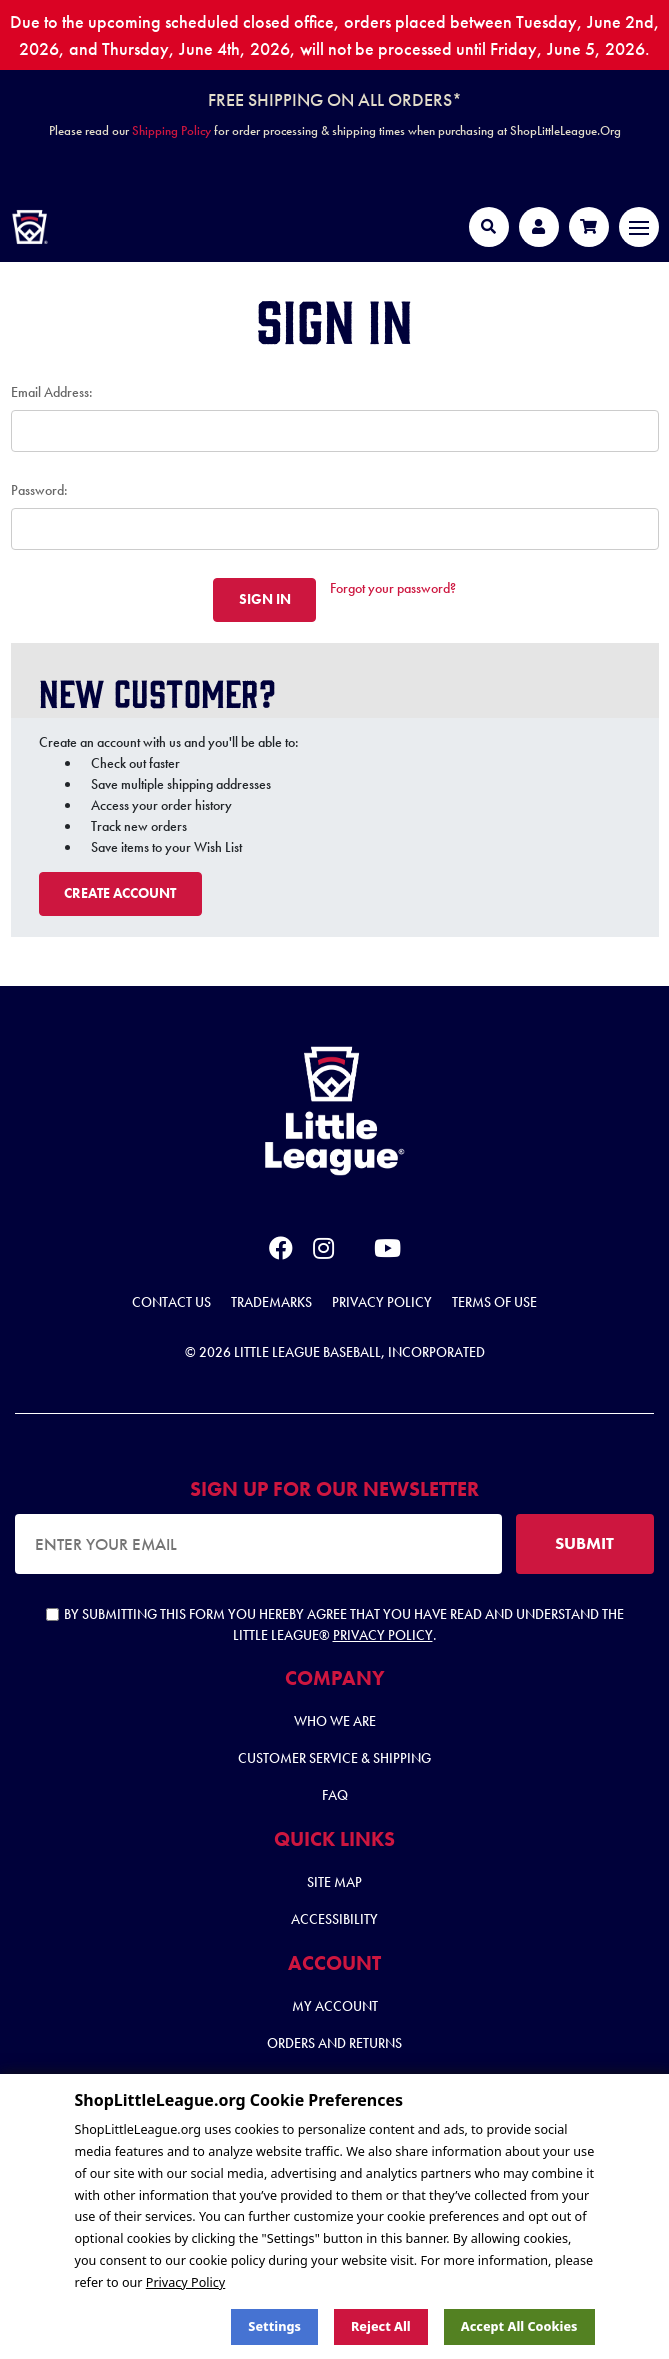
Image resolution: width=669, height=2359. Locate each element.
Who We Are (335, 1721)
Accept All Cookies (519, 2326)
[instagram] (323, 1252)
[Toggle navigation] (639, 227)
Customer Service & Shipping (334, 1758)
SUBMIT (584, 1543)
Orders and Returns (334, 2043)
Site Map (334, 1882)
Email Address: (52, 392)
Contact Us (171, 1302)
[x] (354, 1249)
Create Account (120, 893)
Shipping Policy (171, 130)
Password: (39, 490)
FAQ (335, 1795)
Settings (274, 2326)
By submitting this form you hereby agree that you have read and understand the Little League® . (335, 1624)
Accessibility (334, 1919)
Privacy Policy (382, 1302)
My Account (335, 2006)
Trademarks (271, 1302)
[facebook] (281, 1252)
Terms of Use (494, 1302)
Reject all (381, 2326)
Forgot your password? (393, 588)
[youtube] (387, 1252)
